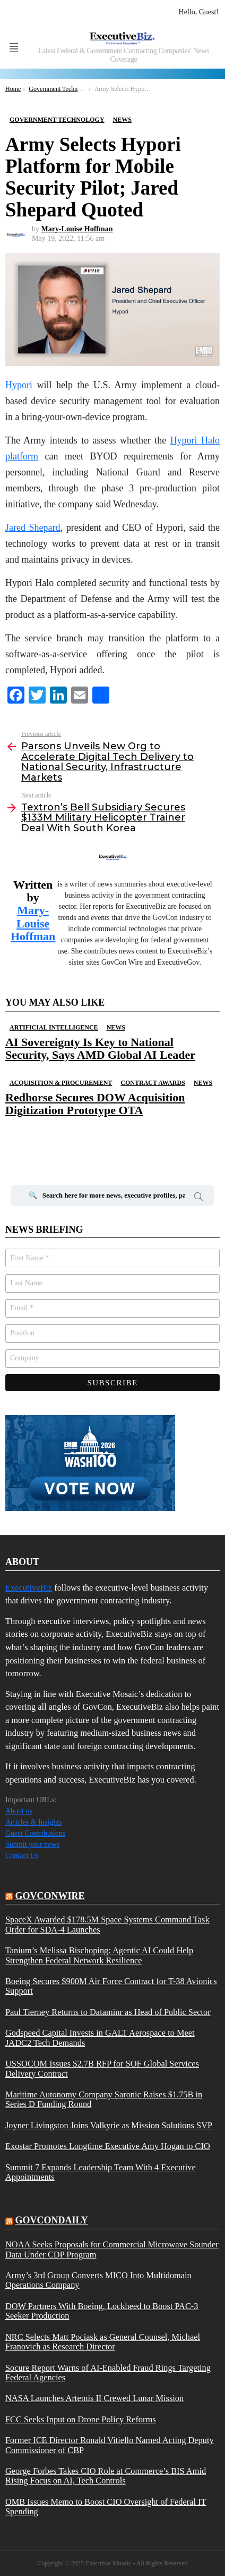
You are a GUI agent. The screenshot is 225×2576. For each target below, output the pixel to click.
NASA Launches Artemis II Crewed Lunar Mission (94, 2398)
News (116, 1027)
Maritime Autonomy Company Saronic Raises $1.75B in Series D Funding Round (103, 2099)
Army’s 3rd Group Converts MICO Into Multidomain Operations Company (98, 2280)
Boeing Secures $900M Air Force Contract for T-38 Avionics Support (111, 1986)
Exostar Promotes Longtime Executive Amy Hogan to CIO (107, 2146)
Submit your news (32, 1845)
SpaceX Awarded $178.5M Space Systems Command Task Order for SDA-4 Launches (107, 1924)
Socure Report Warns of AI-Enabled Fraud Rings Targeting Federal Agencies (108, 2372)
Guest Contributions (35, 1833)
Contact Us (22, 1856)
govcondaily (51, 2220)
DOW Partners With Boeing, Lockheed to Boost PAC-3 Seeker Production (101, 2311)
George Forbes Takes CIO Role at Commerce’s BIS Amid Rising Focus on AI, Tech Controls (105, 2476)
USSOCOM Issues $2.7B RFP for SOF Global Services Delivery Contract (102, 2068)
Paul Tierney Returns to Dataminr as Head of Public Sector (108, 2012)
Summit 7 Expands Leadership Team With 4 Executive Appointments (100, 2172)
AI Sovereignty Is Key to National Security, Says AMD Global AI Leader (100, 1048)
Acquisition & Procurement (61, 1082)
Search (198, 1198)
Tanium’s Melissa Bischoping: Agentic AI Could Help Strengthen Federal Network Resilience (99, 1955)
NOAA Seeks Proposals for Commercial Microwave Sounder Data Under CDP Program (112, 2249)
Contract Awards (152, 1082)
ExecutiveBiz (28, 1588)
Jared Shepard (32, 527)
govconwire (50, 1896)
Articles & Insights (33, 1822)
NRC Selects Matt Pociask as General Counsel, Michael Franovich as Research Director (102, 2342)
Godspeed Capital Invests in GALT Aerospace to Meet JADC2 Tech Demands (100, 2037)
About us (18, 1811)
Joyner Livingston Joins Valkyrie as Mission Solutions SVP (108, 2125)
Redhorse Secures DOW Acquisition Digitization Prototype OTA (95, 1104)
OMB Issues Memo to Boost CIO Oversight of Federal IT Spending (105, 2506)
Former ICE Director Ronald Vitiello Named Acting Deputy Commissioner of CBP (109, 2445)
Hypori (18, 385)
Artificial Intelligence (54, 1027)
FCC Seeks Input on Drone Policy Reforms (80, 2419)
